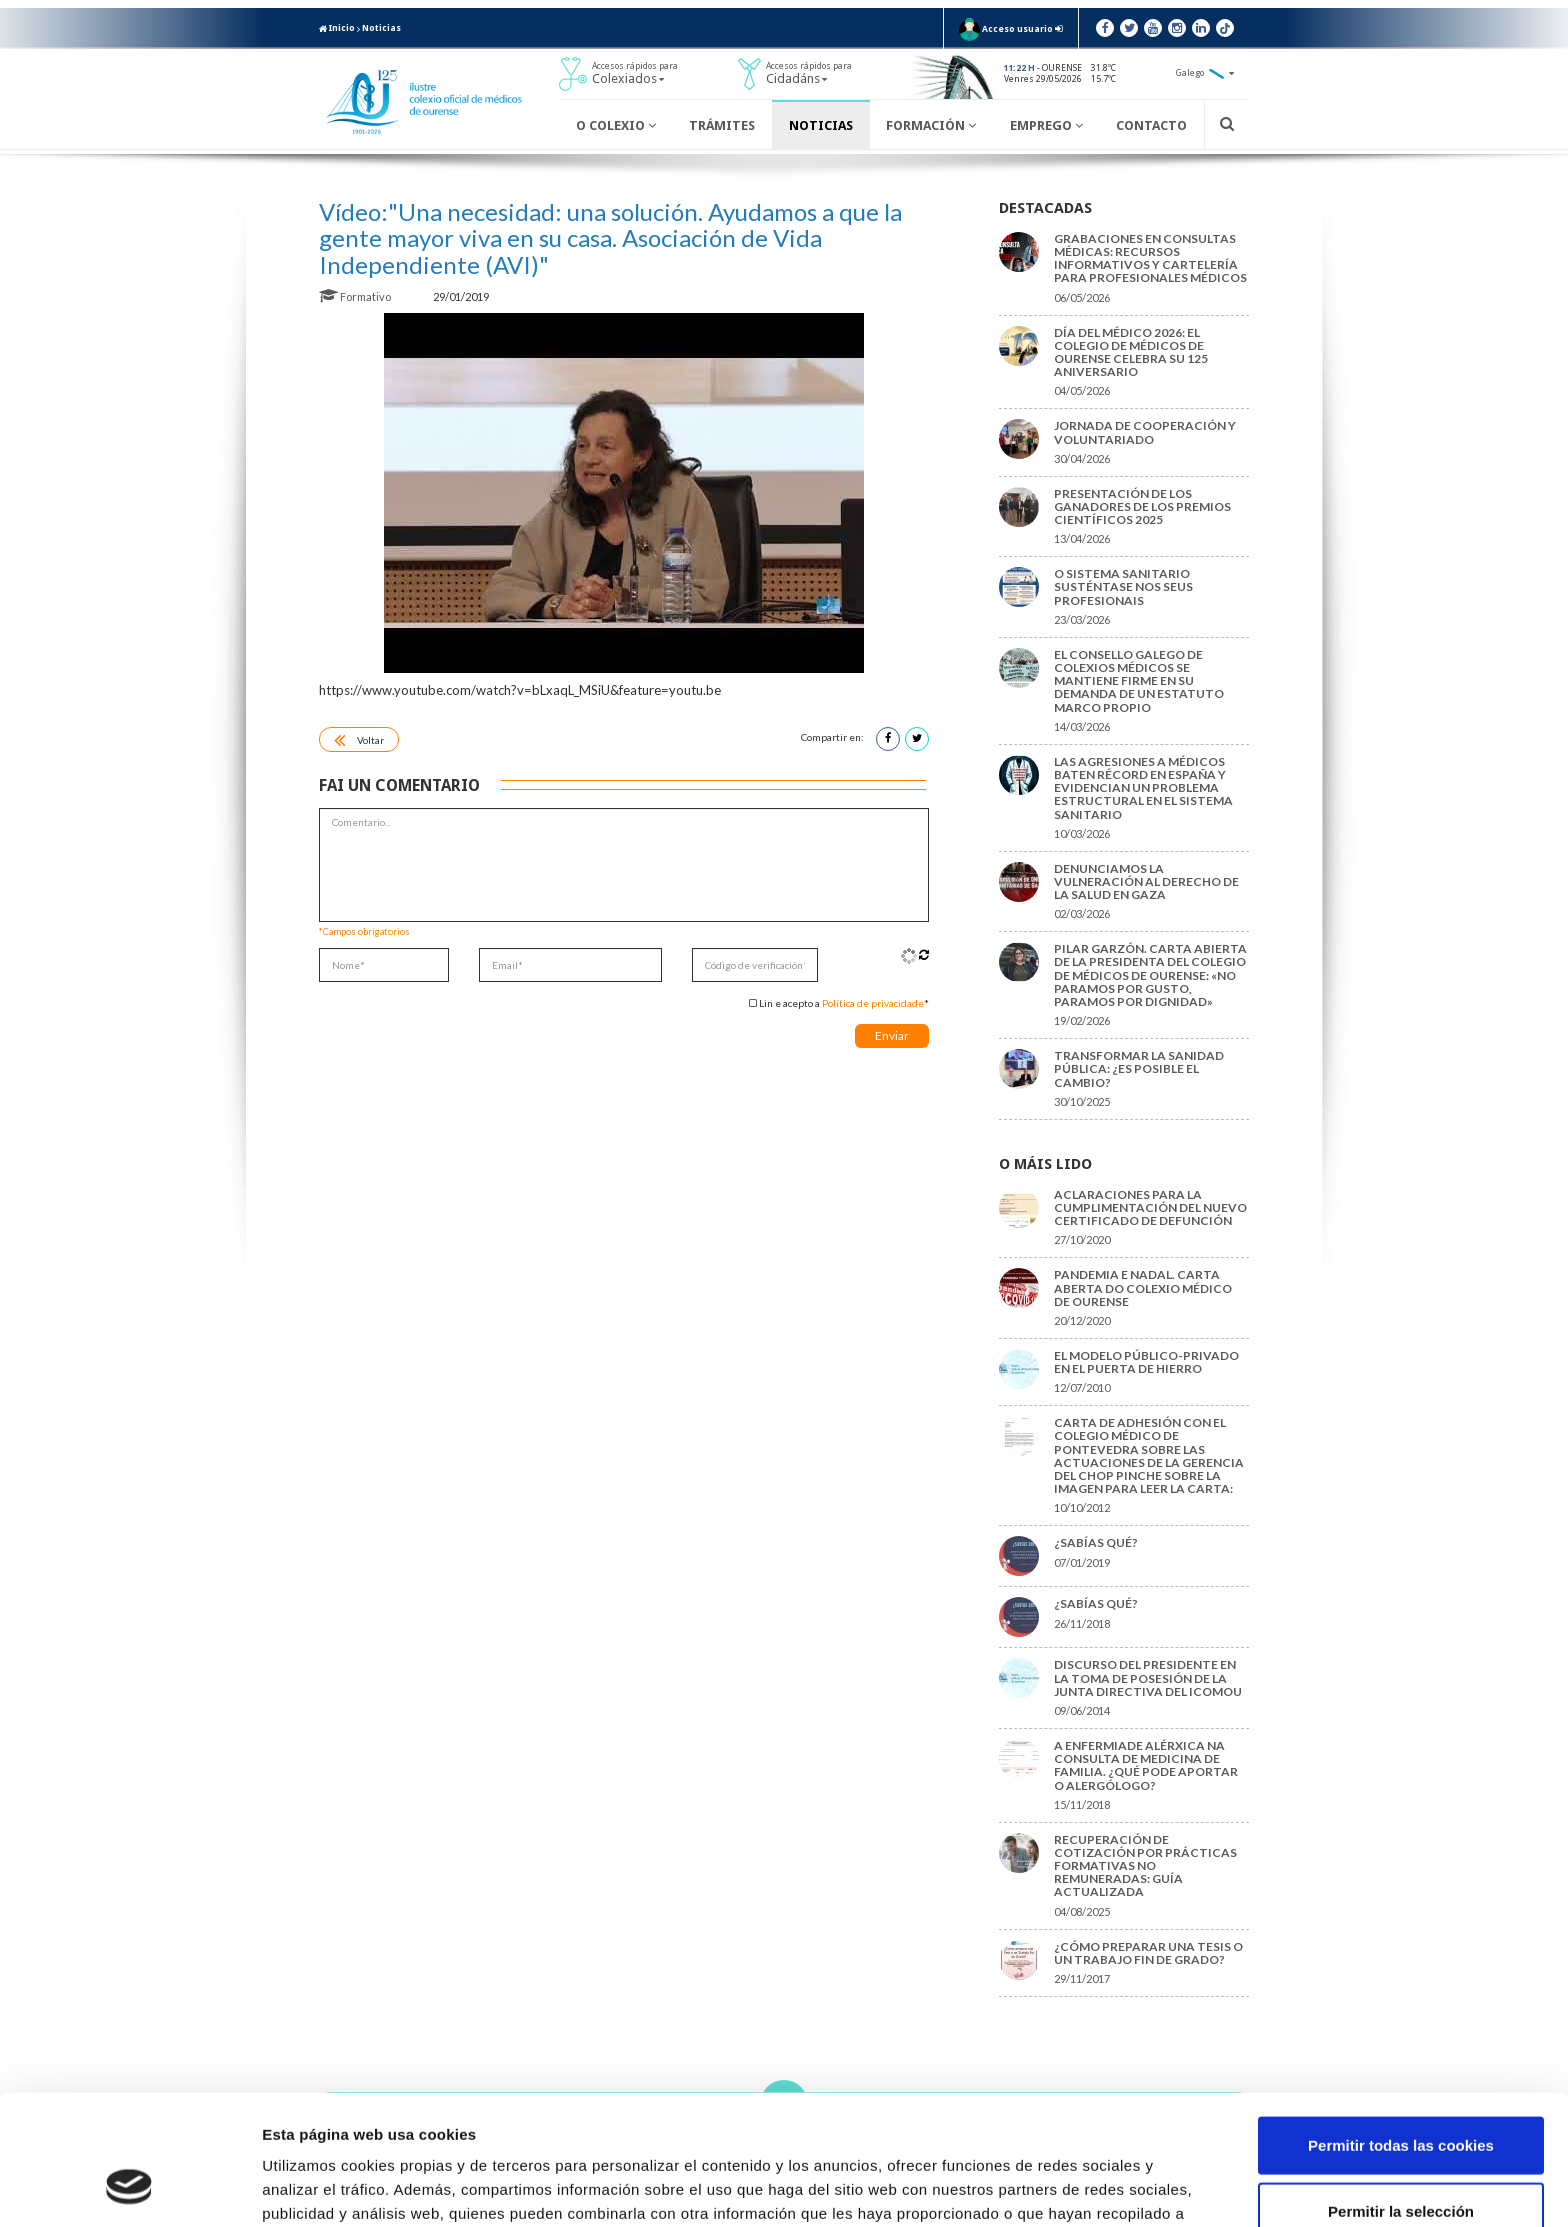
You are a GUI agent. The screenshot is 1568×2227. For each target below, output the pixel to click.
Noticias (381, 28)
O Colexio (616, 125)
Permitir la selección (1401, 2096)
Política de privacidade (873, 1003)
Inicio (337, 28)
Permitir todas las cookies (1401, 2030)
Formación (931, 125)
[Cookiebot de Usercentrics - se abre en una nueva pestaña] (129, 2188)
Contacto (1151, 125)
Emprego (1046, 125)
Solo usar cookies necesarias (1401, 2161)
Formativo (356, 296)
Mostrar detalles (1074, 2187)
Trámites (722, 125)
